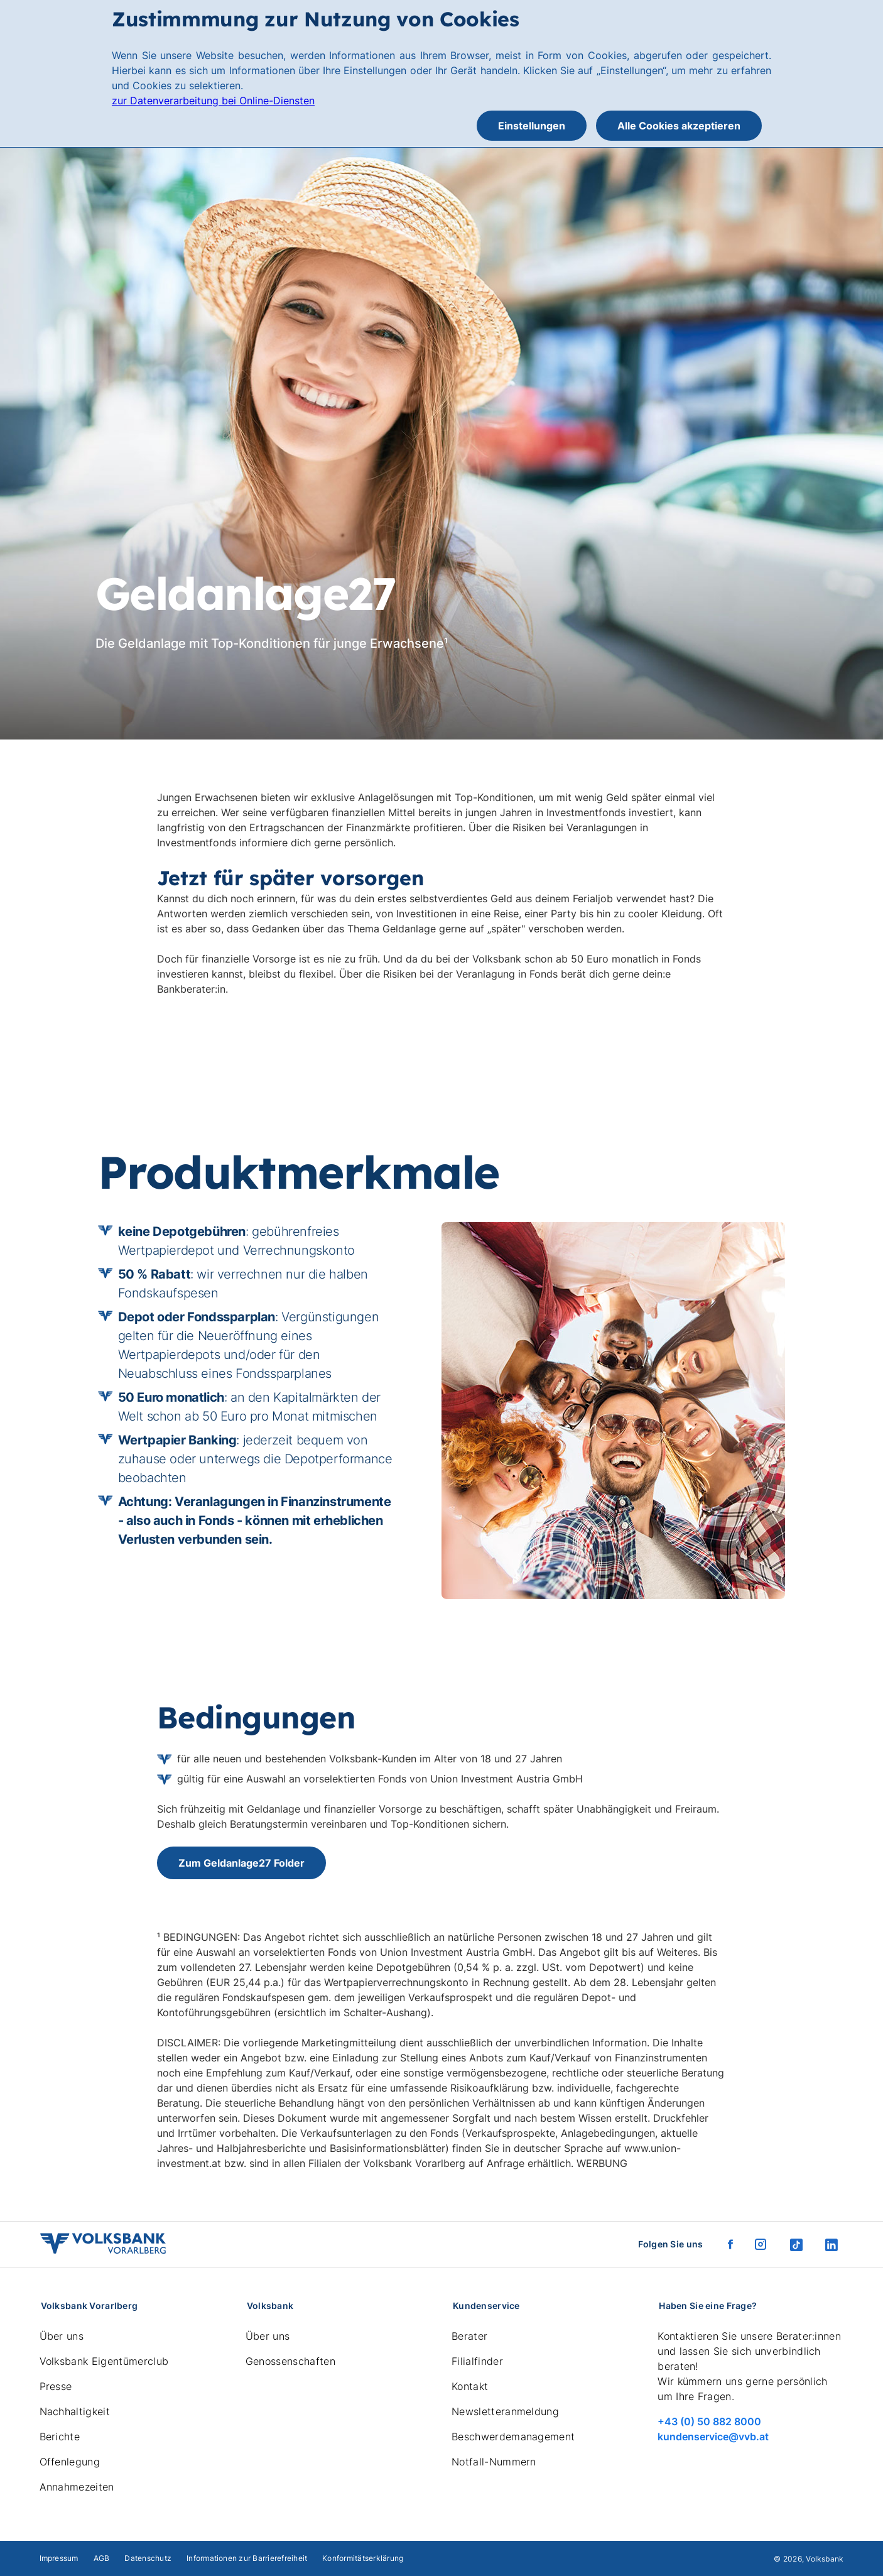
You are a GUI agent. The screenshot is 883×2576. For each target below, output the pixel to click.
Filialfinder (477, 2361)
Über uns (62, 2336)
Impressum (59, 2558)
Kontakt (470, 2386)
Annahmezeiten (77, 2486)
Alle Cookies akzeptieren (678, 125)
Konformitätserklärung (362, 2558)
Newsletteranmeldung (505, 2411)
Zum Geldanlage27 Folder (241, 1863)
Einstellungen (531, 125)
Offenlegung (70, 2461)
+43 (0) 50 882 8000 (709, 2421)
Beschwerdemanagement (513, 2436)
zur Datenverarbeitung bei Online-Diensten (213, 100)
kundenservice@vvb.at (713, 2436)
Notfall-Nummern (494, 2461)
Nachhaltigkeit (75, 2411)
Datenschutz (147, 2558)
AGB (102, 2558)
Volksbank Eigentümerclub (104, 2361)
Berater (469, 2336)
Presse (56, 2386)
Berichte (60, 2436)
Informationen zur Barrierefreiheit (247, 2558)
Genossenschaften (290, 2361)
